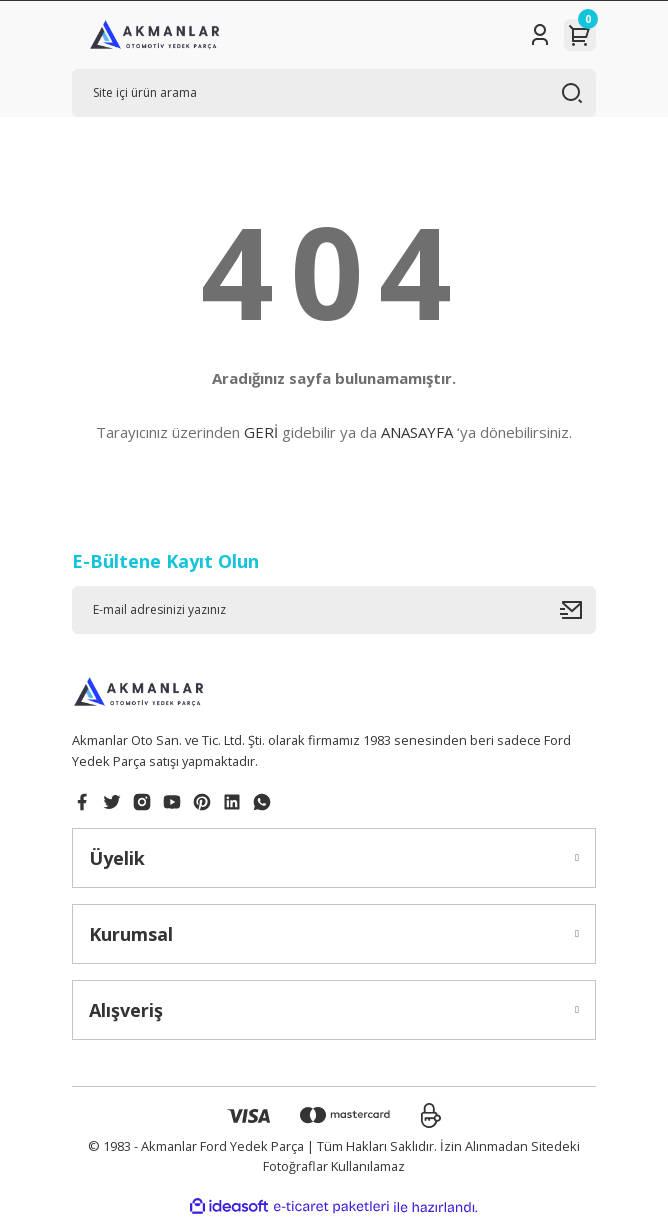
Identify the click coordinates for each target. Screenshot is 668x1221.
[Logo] (155, 35)
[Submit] (578, 610)
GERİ (261, 432)
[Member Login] (540, 35)
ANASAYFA (417, 432)
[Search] (334, 93)
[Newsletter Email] (334, 610)
